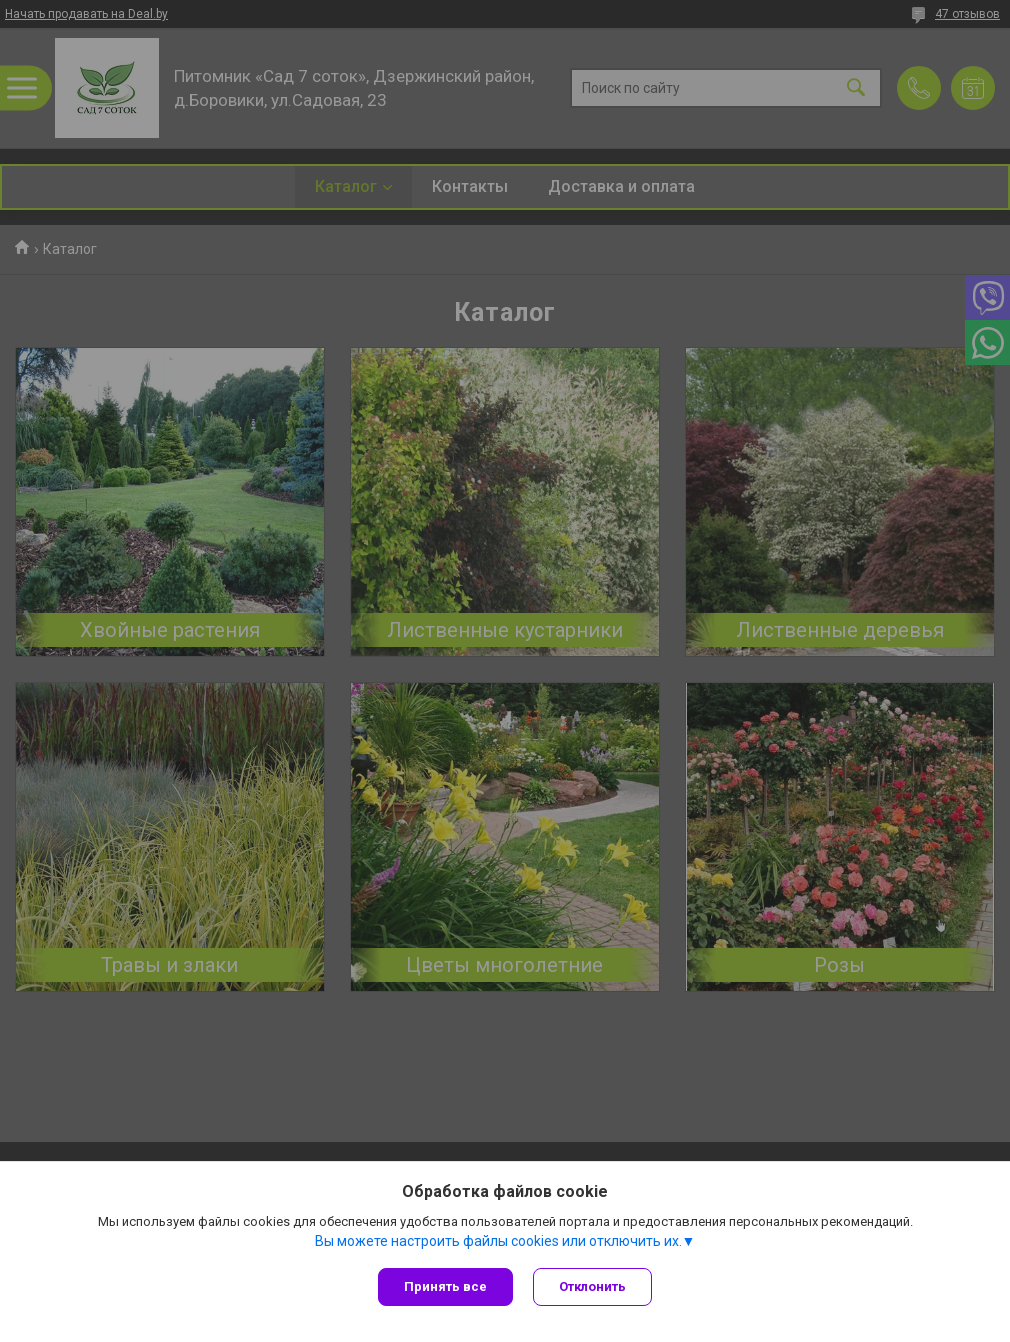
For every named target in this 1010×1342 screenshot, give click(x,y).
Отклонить (592, 1286)
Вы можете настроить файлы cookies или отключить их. (498, 1241)
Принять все (445, 1286)
